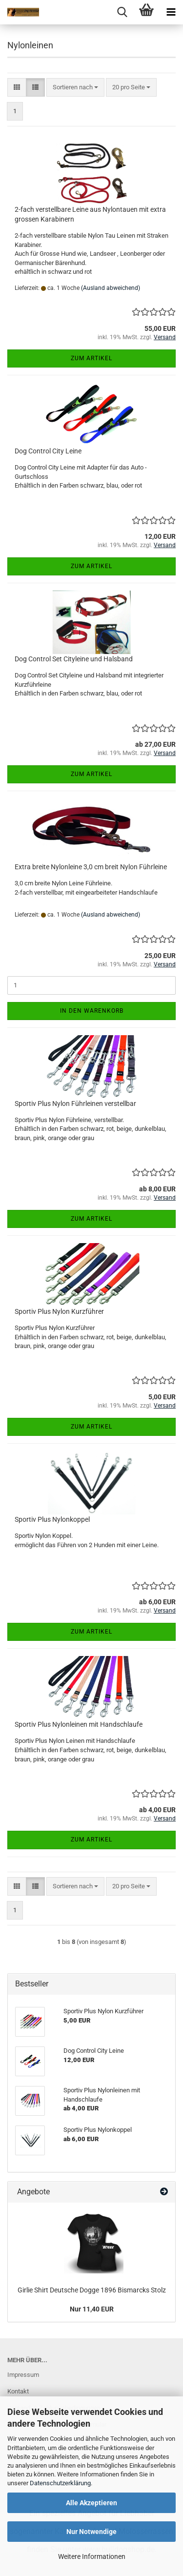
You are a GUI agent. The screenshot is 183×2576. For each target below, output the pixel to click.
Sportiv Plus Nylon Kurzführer (59, 1311)
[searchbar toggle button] (122, 12)
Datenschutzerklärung (60, 2483)
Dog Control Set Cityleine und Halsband (74, 659)
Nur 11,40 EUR (92, 2309)
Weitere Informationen (91, 2556)
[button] (16, 87)
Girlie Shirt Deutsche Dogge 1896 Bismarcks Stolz (92, 2290)
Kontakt (18, 2391)
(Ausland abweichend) (110, 288)
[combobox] (75, 87)
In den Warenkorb (91, 1010)
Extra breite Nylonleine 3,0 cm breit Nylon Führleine (91, 867)
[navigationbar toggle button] (171, 12)
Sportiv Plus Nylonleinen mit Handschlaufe (78, 1724)
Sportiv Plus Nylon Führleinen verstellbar (75, 1103)
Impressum (23, 2374)
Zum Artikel (91, 358)
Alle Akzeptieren (91, 2503)
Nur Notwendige (91, 2531)
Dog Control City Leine (48, 451)
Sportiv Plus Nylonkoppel (52, 1519)
